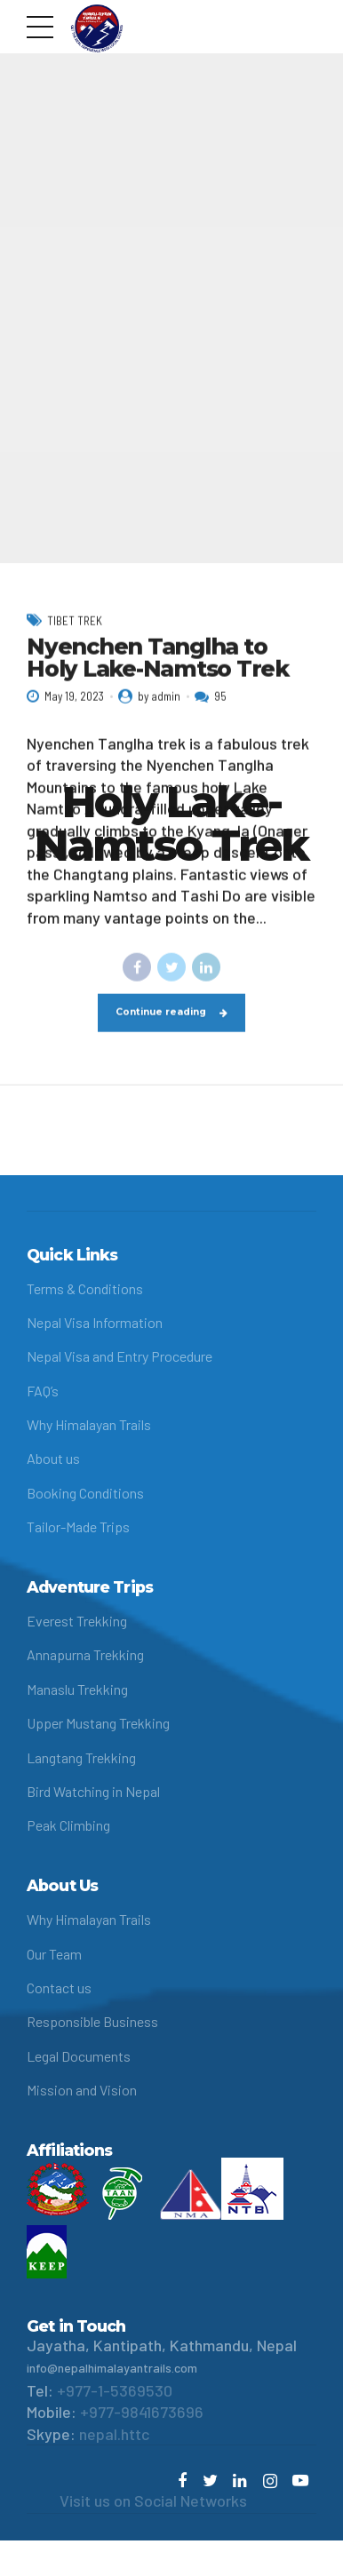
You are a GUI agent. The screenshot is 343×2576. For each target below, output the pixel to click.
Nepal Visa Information (95, 1322)
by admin (159, 714)
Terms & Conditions (85, 1288)
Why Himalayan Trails (89, 1424)
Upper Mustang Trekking (98, 1722)
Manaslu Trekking (77, 1689)
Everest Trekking (77, 1620)
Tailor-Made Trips (78, 1526)
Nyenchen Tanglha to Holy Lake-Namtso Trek (158, 675)
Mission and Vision (82, 2089)
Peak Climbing (68, 1825)
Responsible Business (92, 2021)
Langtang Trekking (81, 1757)
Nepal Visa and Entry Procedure (119, 1356)
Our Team (54, 1953)
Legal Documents (79, 2055)
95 (220, 714)
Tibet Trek (74, 639)
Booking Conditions (85, 1492)
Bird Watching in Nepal (93, 1791)
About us (53, 1458)
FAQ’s (43, 1390)
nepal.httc (114, 2434)
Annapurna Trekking (85, 1654)
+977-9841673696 (141, 2411)
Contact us (59, 1987)
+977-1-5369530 (114, 2390)
